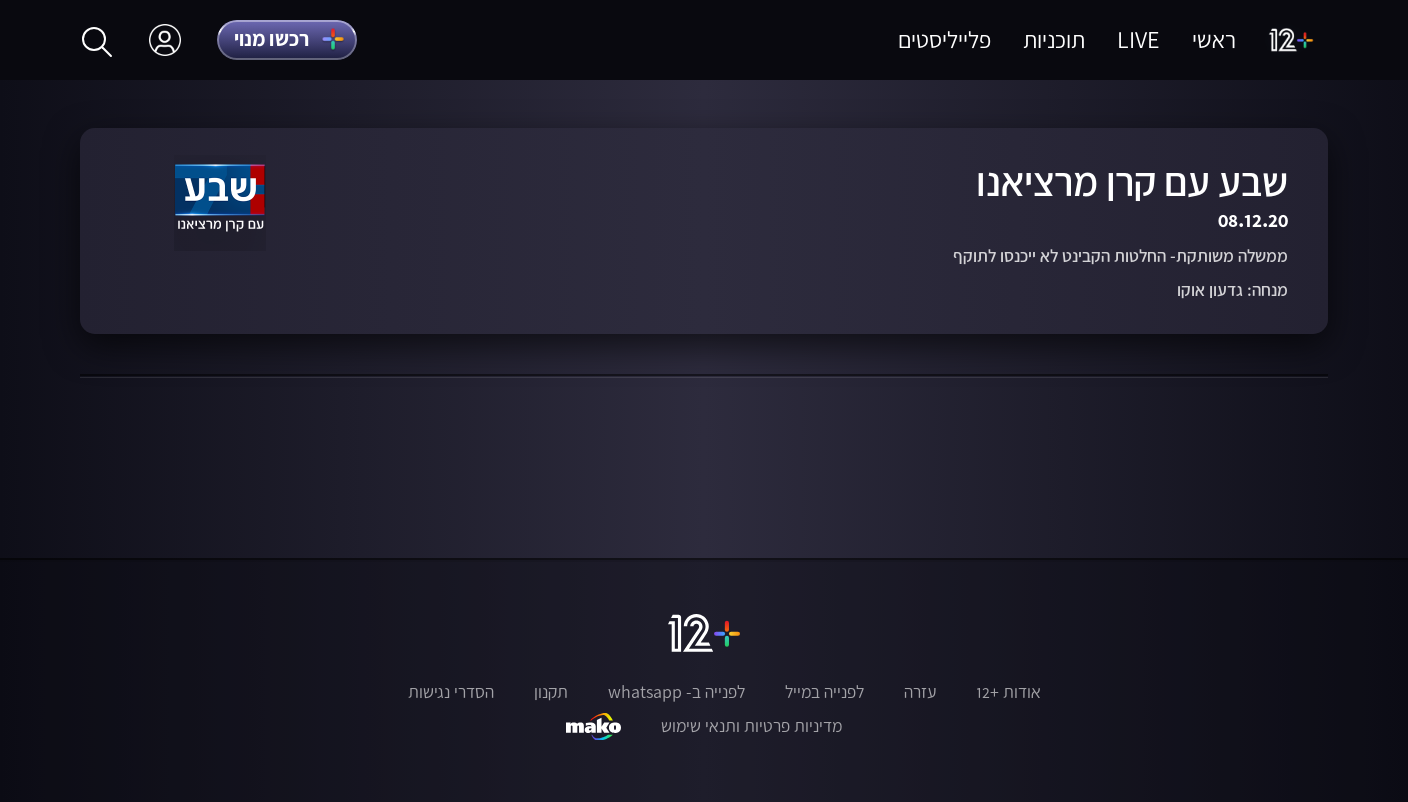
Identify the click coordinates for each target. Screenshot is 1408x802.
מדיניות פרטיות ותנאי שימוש (751, 726)
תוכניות (1054, 39)
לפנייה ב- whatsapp (676, 692)
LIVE (1138, 39)
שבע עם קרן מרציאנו (1132, 181)
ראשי (1214, 39)
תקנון (551, 692)
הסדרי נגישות (451, 692)
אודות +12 (1008, 692)
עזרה (920, 692)
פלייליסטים (944, 39)
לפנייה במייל (824, 692)
